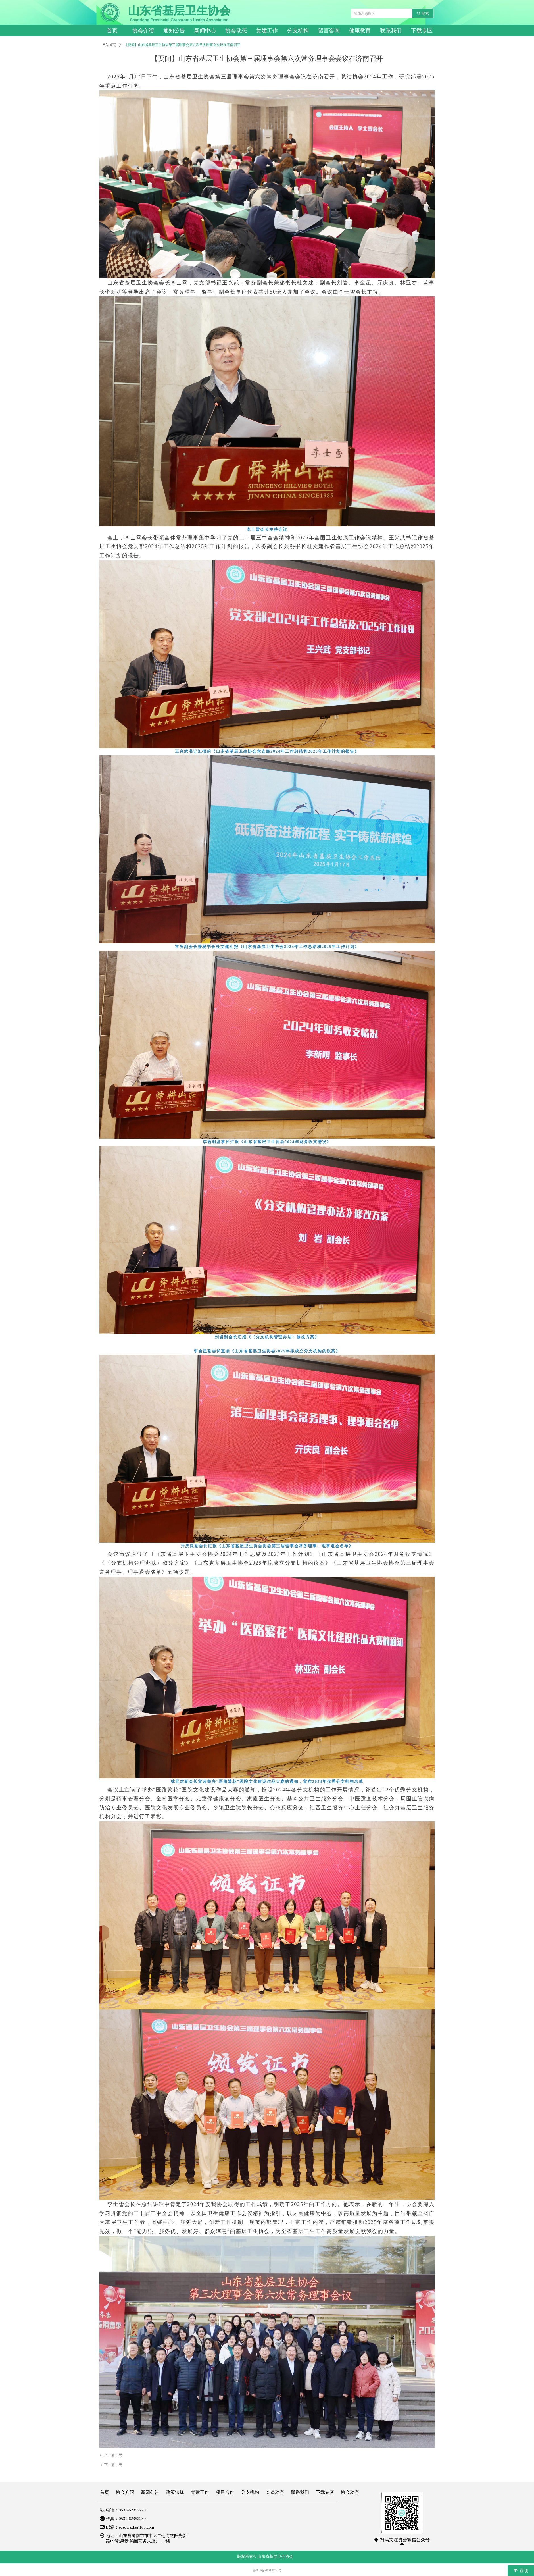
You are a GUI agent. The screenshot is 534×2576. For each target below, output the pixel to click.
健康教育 (360, 31)
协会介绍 (143, 31)
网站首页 (109, 45)
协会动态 (236, 31)
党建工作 (267, 31)
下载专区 (422, 31)
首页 (112, 31)
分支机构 (298, 31)
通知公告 (174, 31)
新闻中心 (205, 31)
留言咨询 (329, 31)
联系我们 (391, 31)
